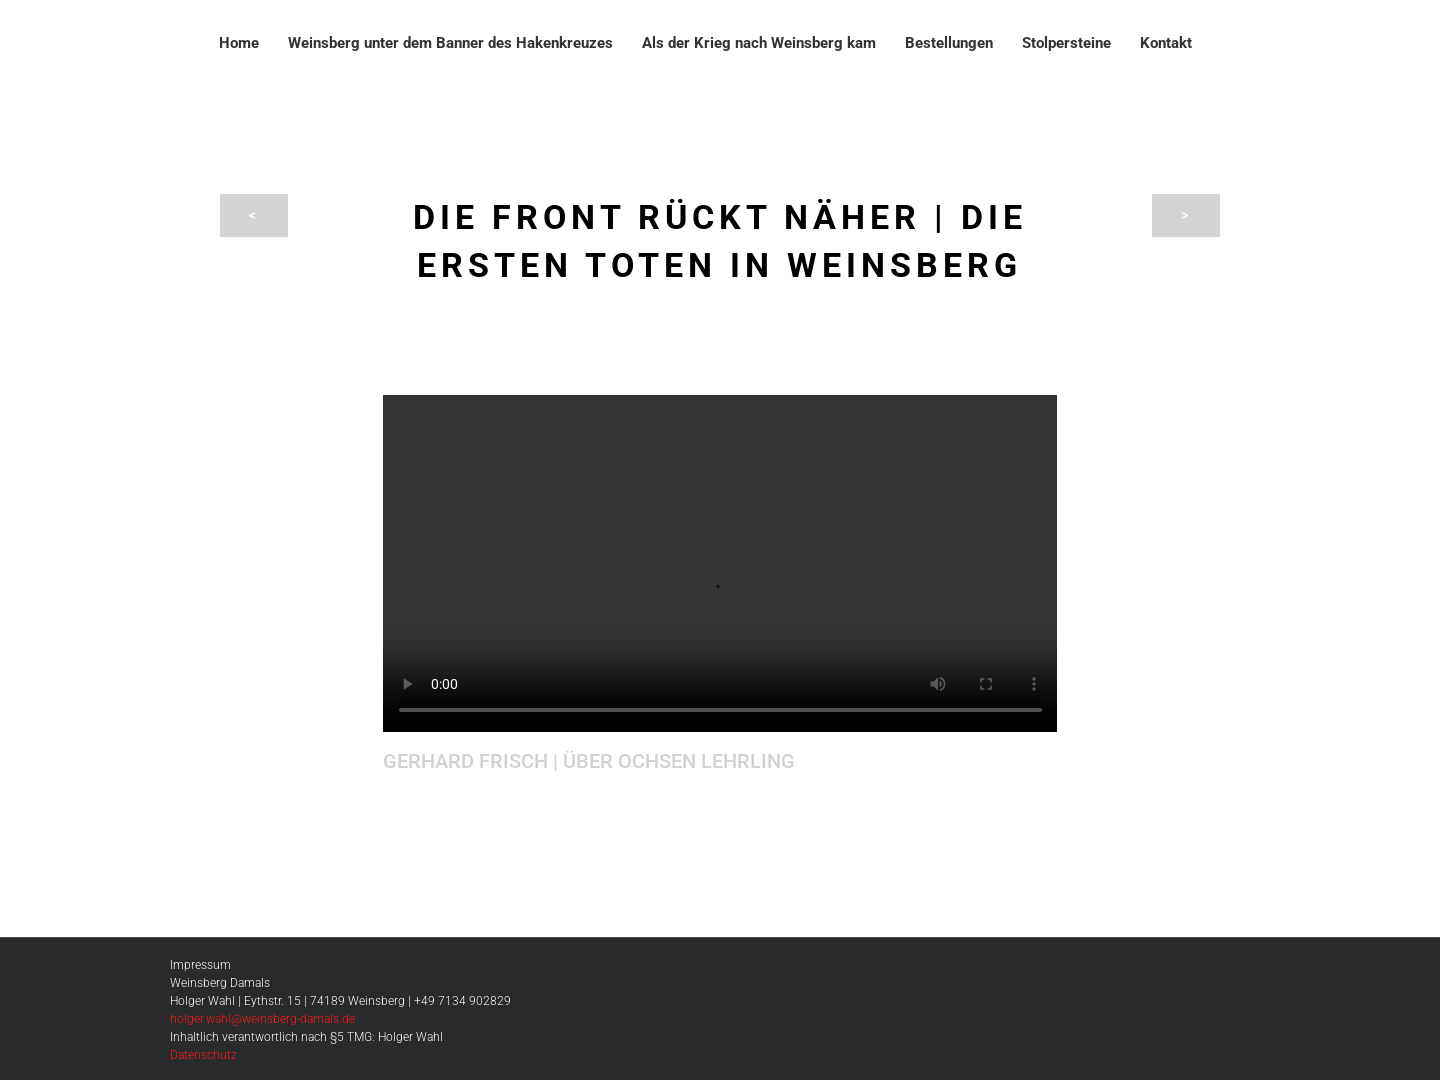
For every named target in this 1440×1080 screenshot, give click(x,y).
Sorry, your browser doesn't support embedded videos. (720, 563)
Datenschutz (203, 1055)
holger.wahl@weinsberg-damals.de (262, 1019)
